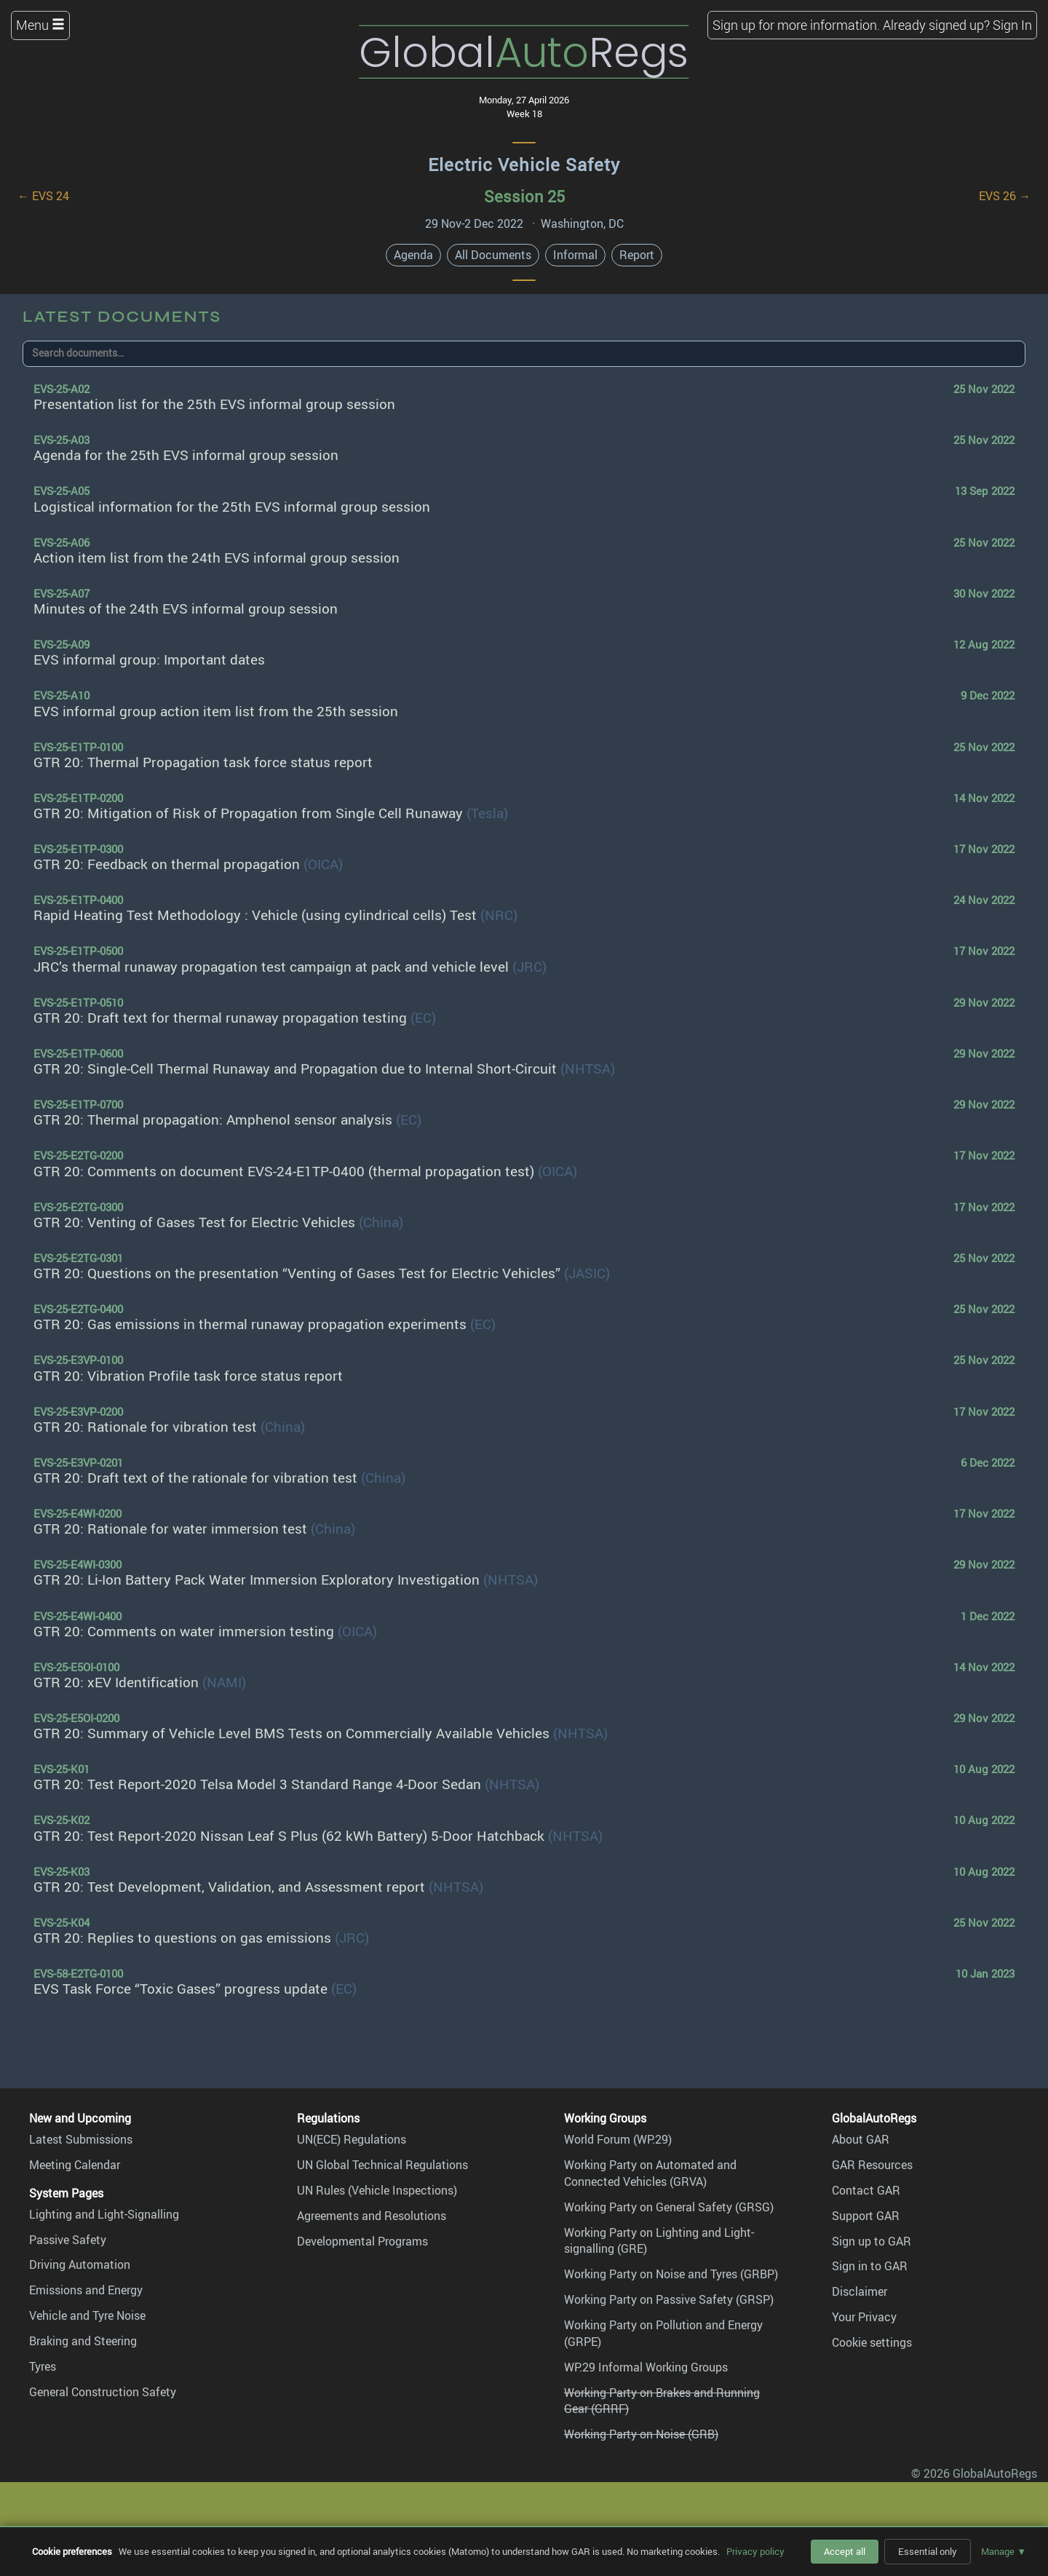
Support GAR (866, 2216)
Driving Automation (79, 2264)
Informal (575, 255)
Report (636, 255)
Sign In (1012, 24)
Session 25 (524, 196)
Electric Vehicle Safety (524, 164)
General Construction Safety (102, 2392)
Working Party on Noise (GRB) (641, 2434)
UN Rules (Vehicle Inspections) (377, 2190)
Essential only (927, 2551)
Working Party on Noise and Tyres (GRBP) (671, 2274)
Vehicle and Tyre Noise (87, 2315)
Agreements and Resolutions (371, 2216)
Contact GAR (866, 2190)
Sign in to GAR (870, 2266)
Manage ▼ (1003, 2551)
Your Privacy (864, 2317)
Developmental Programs (362, 2241)
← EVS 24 (43, 196)
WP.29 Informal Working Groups (646, 2367)
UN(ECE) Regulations (351, 2139)
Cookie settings (872, 2342)
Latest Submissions (80, 2139)
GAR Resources (872, 2165)
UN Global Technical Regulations (382, 2165)
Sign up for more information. (796, 24)
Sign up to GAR (871, 2241)
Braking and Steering (83, 2341)
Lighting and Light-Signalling (104, 2214)
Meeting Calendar (74, 2165)
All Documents (493, 255)
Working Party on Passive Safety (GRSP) (669, 2299)
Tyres (42, 2366)
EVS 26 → (1005, 196)
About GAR (860, 2139)
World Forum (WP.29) (618, 2139)
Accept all (844, 2551)
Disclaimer (859, 2291)
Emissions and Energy (86, 2290)
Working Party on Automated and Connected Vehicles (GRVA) (650, 2173)
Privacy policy (755, 2551)
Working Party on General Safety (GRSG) (669, 2207)
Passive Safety (67, 2240)
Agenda (413, 255)
